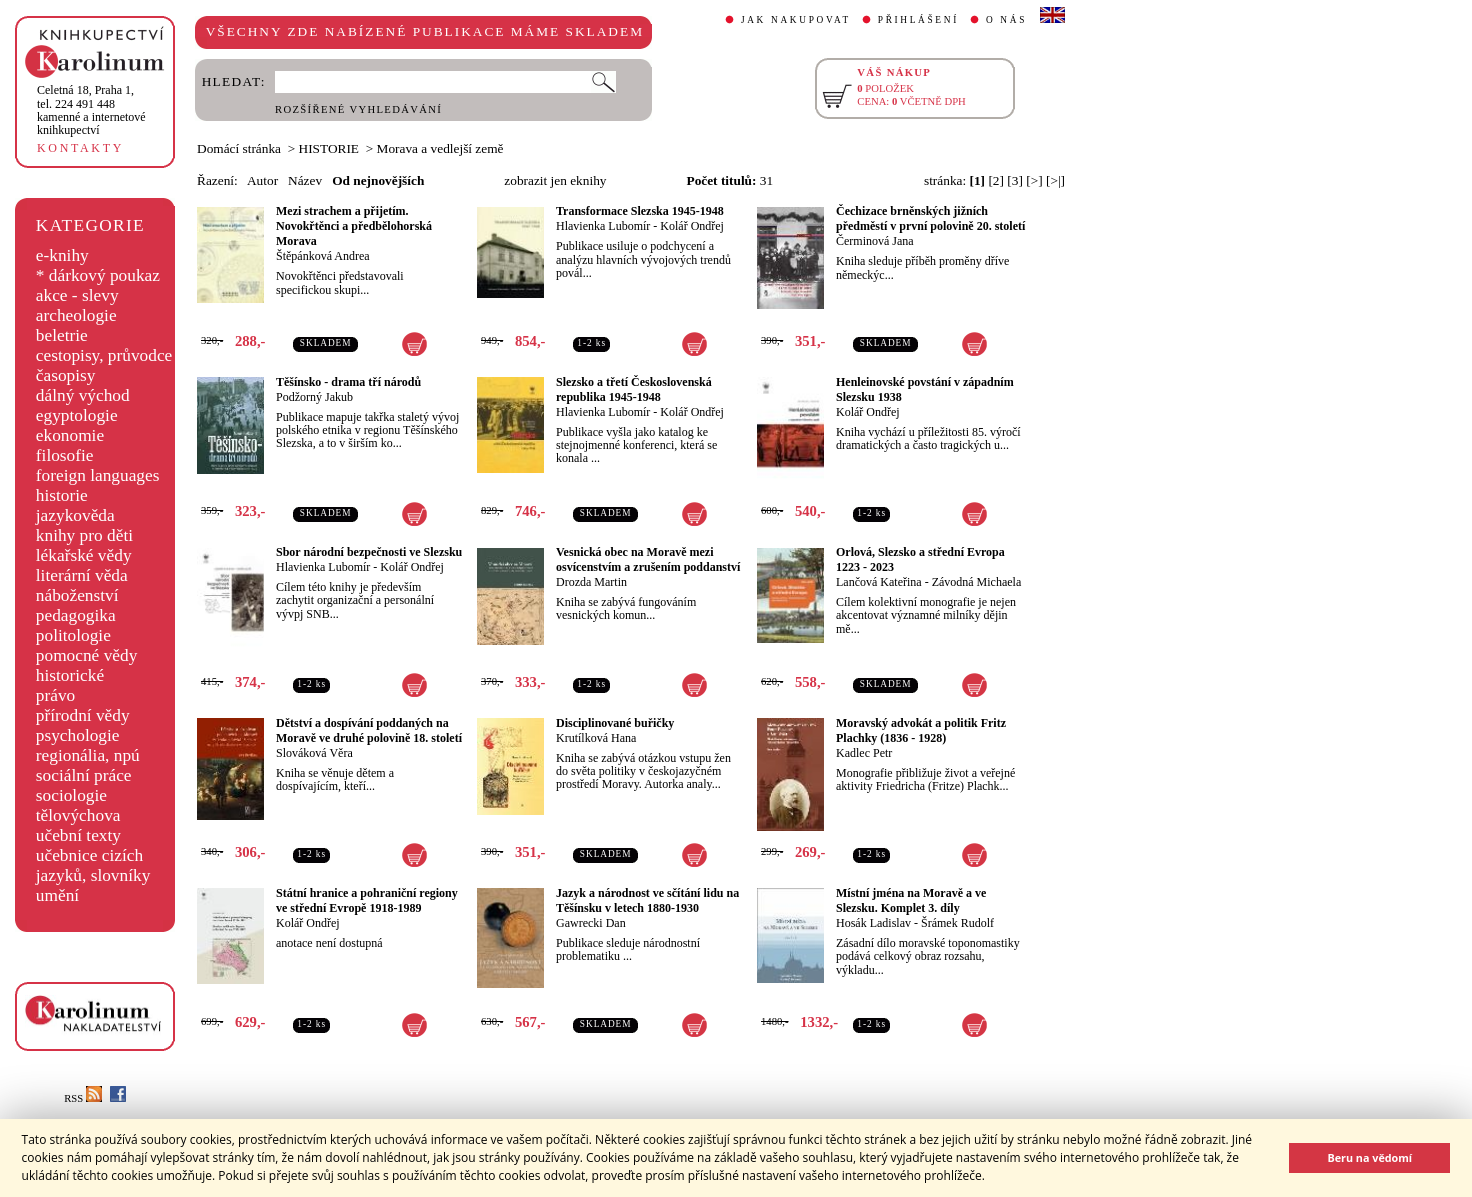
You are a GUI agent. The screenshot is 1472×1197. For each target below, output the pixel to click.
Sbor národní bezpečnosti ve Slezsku (369, 552)
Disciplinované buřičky (615, 723)
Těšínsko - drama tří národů (348, 382)
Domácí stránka (239, 148)
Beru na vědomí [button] (1369, 1157)
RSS (83, 1098)
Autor (262, 180)
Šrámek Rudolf (957, 923)
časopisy (66, 375)
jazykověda (75, 515)
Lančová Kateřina (879, 582)
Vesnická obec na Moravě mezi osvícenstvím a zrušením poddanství (648, 559)
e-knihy (62, 255)
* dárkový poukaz (98, 275)
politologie (73, 635)
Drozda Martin (591, 582)
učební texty (78, 835)
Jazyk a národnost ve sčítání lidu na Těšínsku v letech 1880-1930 (647, 900)
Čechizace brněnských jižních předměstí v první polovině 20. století (930, 218)
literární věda (82, 575)
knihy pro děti (84, 535)
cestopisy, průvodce (104, 355)
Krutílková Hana (596, 738)
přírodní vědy (83, 715)
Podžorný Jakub (314, 397)
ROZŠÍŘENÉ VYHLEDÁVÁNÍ (358, 109)
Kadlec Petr (864, 753)
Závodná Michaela (977, 582)
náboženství (77, 595)
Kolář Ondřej (692, 226)
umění (57, 895)
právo (55, 695)
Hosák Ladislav (873, 923)
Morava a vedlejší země (440, 148)
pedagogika (76, 615)
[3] (1015, 180)
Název (305, 180)
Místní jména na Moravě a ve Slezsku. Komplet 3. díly (911, 900)
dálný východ (83, 395)
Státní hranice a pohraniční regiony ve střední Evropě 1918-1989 (367, 900)
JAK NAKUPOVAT (796, 20)
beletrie (62, 335)
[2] (996, 180)
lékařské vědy (84, 555)
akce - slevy (77, 295)
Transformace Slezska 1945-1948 (640, 211)
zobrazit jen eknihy (555, 180)
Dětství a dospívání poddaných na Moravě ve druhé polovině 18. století (369, 730)
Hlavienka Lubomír (603, 226)
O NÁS (1006, 20)
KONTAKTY (80, 148)
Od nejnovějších (378, 180)
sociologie (71, 795)
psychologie (78, 735)
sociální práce (84, 775)
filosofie (65, 455)
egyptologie (77, 415)
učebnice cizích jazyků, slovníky (93, 865)
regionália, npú (88, 755)
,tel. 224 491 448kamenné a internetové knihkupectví (91, 110)
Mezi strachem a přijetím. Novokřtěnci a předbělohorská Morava (354, 226)
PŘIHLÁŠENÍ (918, 20)
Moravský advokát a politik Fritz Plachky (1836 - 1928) (921, 730)
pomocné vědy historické (87, 665)
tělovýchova (78, 815)
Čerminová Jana (875, 241)
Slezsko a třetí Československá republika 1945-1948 (634, 389)
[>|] (1055, 180)
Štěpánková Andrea (323, 256)
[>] (1034, 180)
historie (62, 495)
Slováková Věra (314, 753)
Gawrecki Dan (591, 923)
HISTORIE (329, 148)
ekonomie (70, 435)
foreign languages (98, 475)
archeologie (76, 315)
